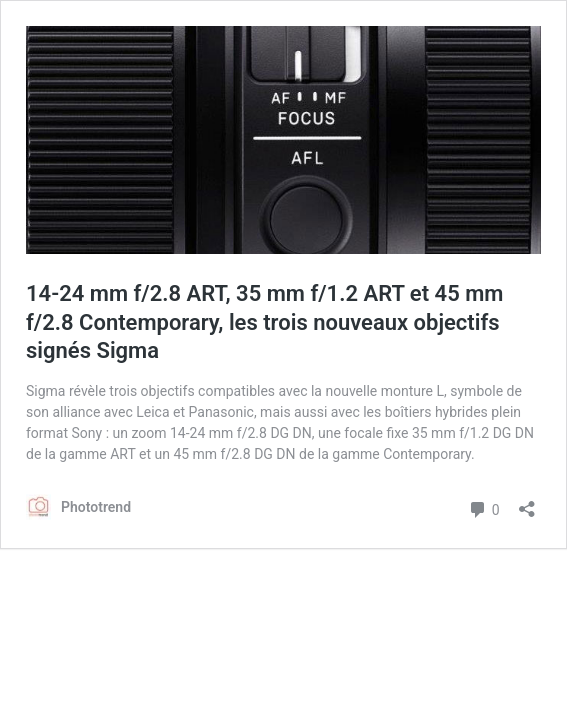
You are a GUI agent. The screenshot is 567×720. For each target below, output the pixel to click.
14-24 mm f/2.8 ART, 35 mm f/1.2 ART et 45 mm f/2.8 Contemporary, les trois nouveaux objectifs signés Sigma (264, 322)
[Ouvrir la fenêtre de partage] (527, 502)
